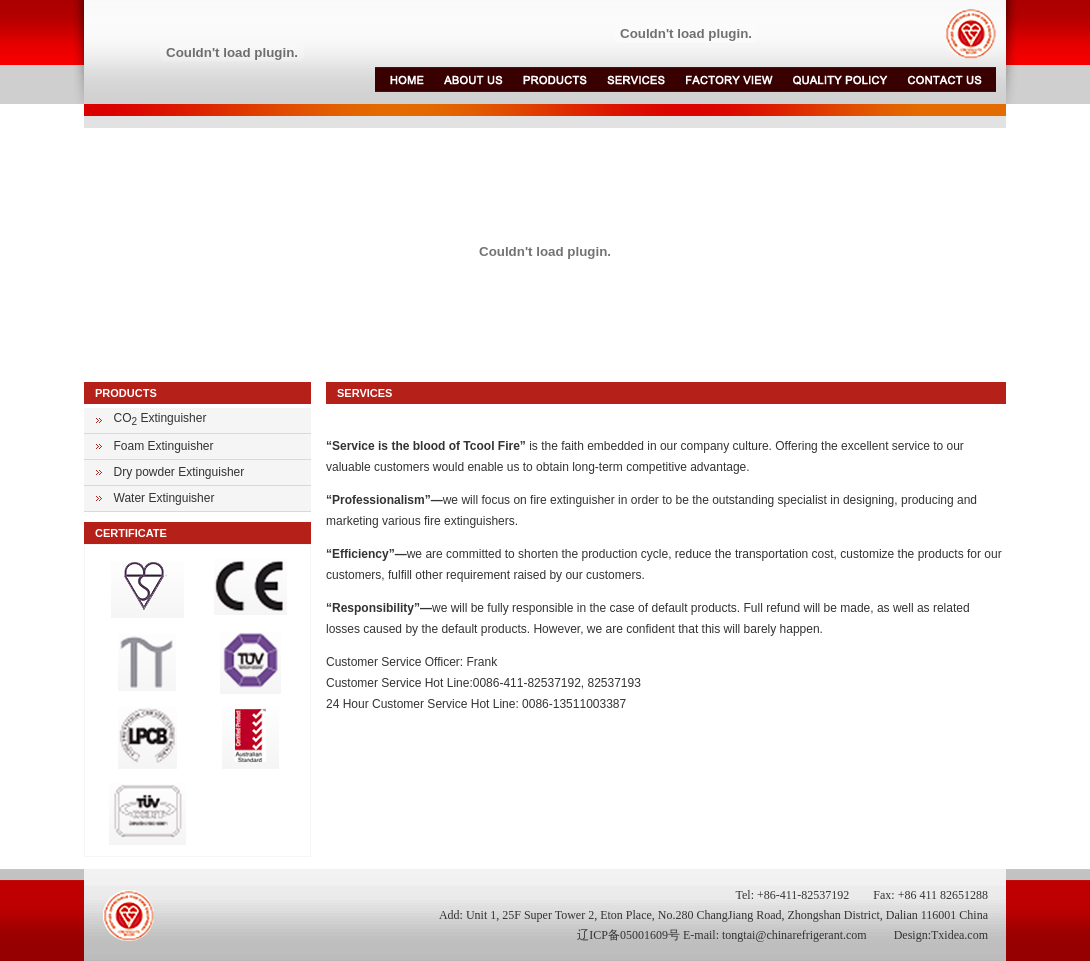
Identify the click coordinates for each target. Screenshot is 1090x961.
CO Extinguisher (160, 418)
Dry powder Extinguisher (179, 472)
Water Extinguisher (164, 498)
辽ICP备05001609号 (628, 935)
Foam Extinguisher (164, 446)
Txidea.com (959, 935)
